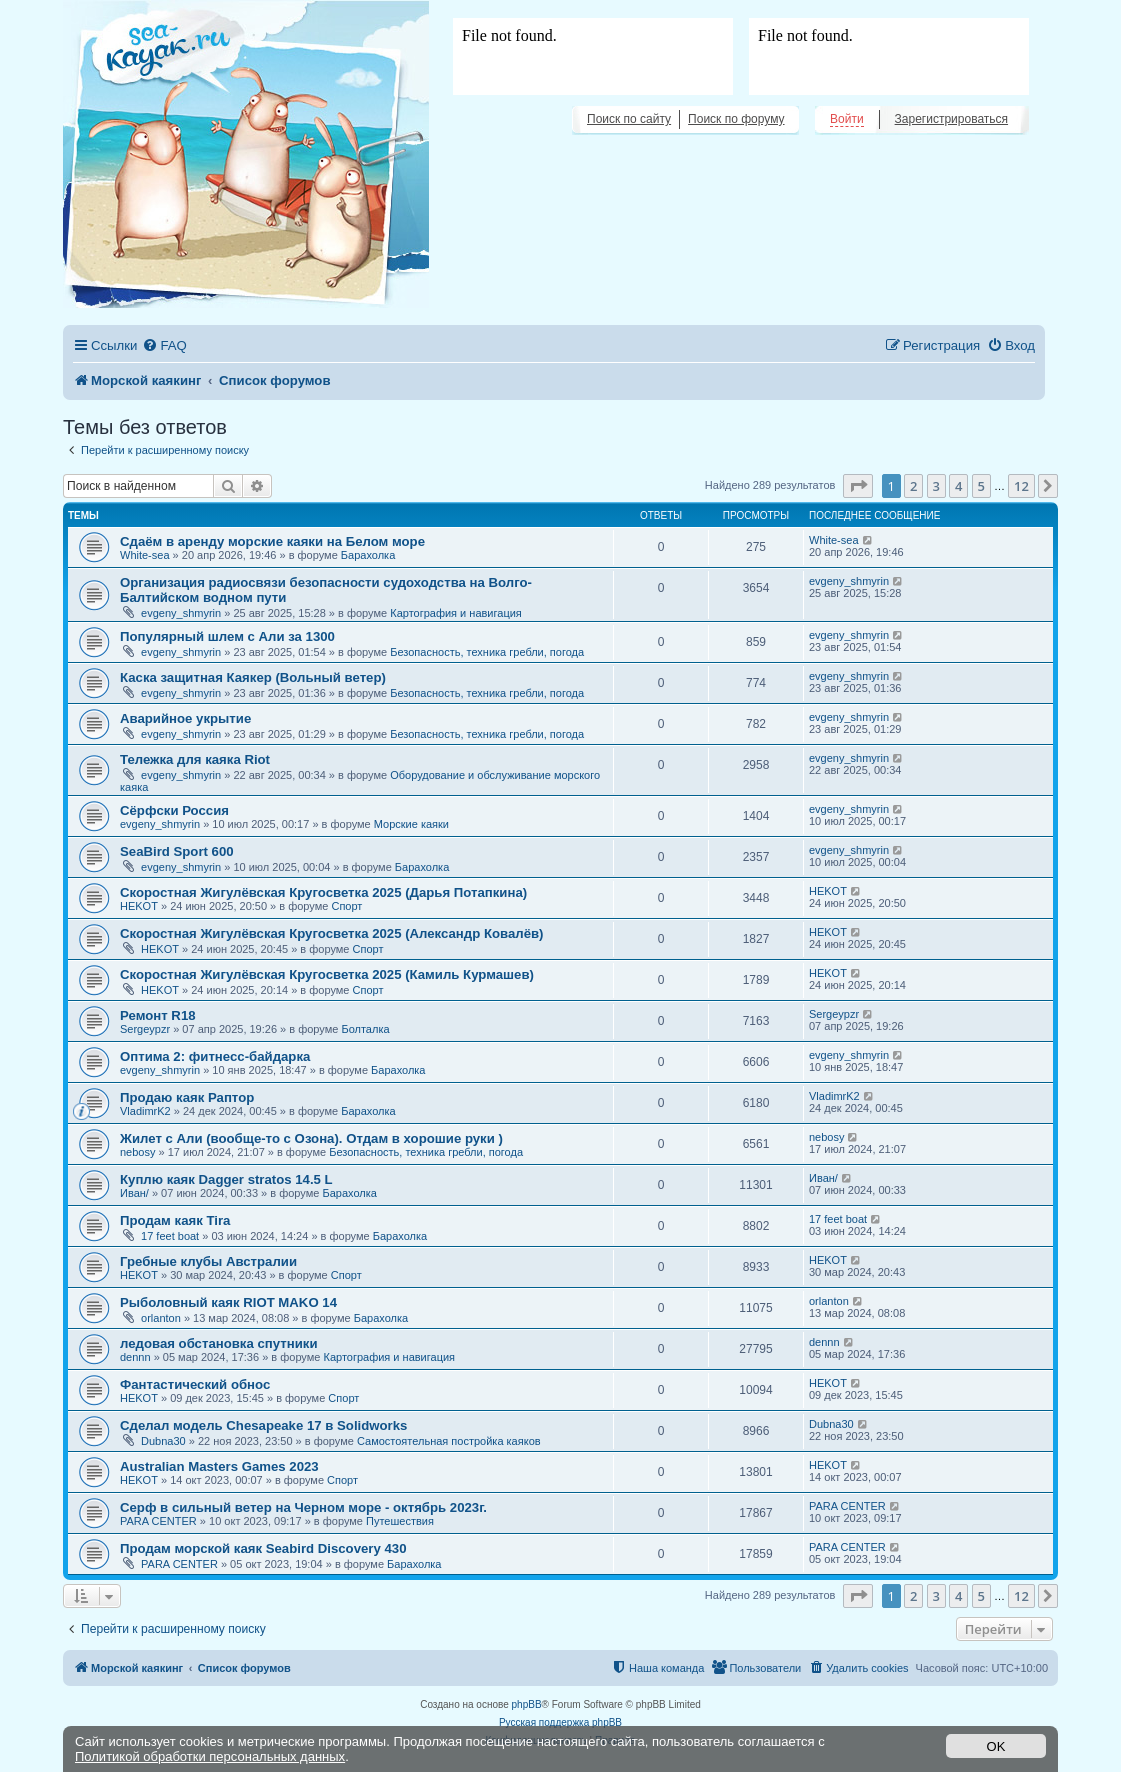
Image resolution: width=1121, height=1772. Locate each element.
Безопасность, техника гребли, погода (487, 652)
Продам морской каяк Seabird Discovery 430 (263, 1548)
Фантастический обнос (195, 1384)
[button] (858, 486)
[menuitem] (164, 345)
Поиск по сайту (629, 119)
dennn (135, 1357)
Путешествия (400, 1521)
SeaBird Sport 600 (177, 851)
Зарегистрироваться (951, 119)
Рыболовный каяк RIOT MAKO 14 (228, 1302)
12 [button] (1021, 486)
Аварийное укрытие (185, 718)
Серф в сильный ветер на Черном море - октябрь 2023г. (303, 1507)
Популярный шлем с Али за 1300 (227, 636)
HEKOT (139, 906)
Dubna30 (163, 1441)
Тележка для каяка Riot (195, 759)
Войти (847, 119)
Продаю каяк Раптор (187, 1097)
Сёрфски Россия (174, 810)
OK (996, 1746)
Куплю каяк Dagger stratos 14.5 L (226, 1179)
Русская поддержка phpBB (560, 1722)
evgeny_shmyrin (181, 613)
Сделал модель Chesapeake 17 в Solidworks (263, 1425)
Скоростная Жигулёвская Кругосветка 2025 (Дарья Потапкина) (323, 892)
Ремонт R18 (158, 1015)
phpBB (527, 1704)
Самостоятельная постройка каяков (449, 1441)
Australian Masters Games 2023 (219, 1466)
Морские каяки (411, 824)
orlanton (161, 1318)
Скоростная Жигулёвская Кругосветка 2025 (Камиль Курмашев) (327, 974)
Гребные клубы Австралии (208, 1261)
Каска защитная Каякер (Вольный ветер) (253, 677)
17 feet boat (170, 1236)
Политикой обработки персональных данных (210, 1756)
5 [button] (981, 486)
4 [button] (958, 486)
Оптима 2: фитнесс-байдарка (215, 1056)
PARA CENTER (158, 1521)
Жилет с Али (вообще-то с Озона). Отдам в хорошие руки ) (311, 1138)
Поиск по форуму (736, 119)
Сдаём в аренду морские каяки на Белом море (272, 541)
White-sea (145, 555)
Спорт (346, 906)
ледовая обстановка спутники (219, 1343)
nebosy (137, 1152)
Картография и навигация (456, 613)
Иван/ (134, 1193)
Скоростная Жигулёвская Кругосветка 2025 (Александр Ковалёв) (332, 933)
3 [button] (936, 486)
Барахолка (368, 555)
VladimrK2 (145, 1111)
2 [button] (913, 486)
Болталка (365, 1029)
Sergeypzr (145, 1029)
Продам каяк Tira (175, 1220)
